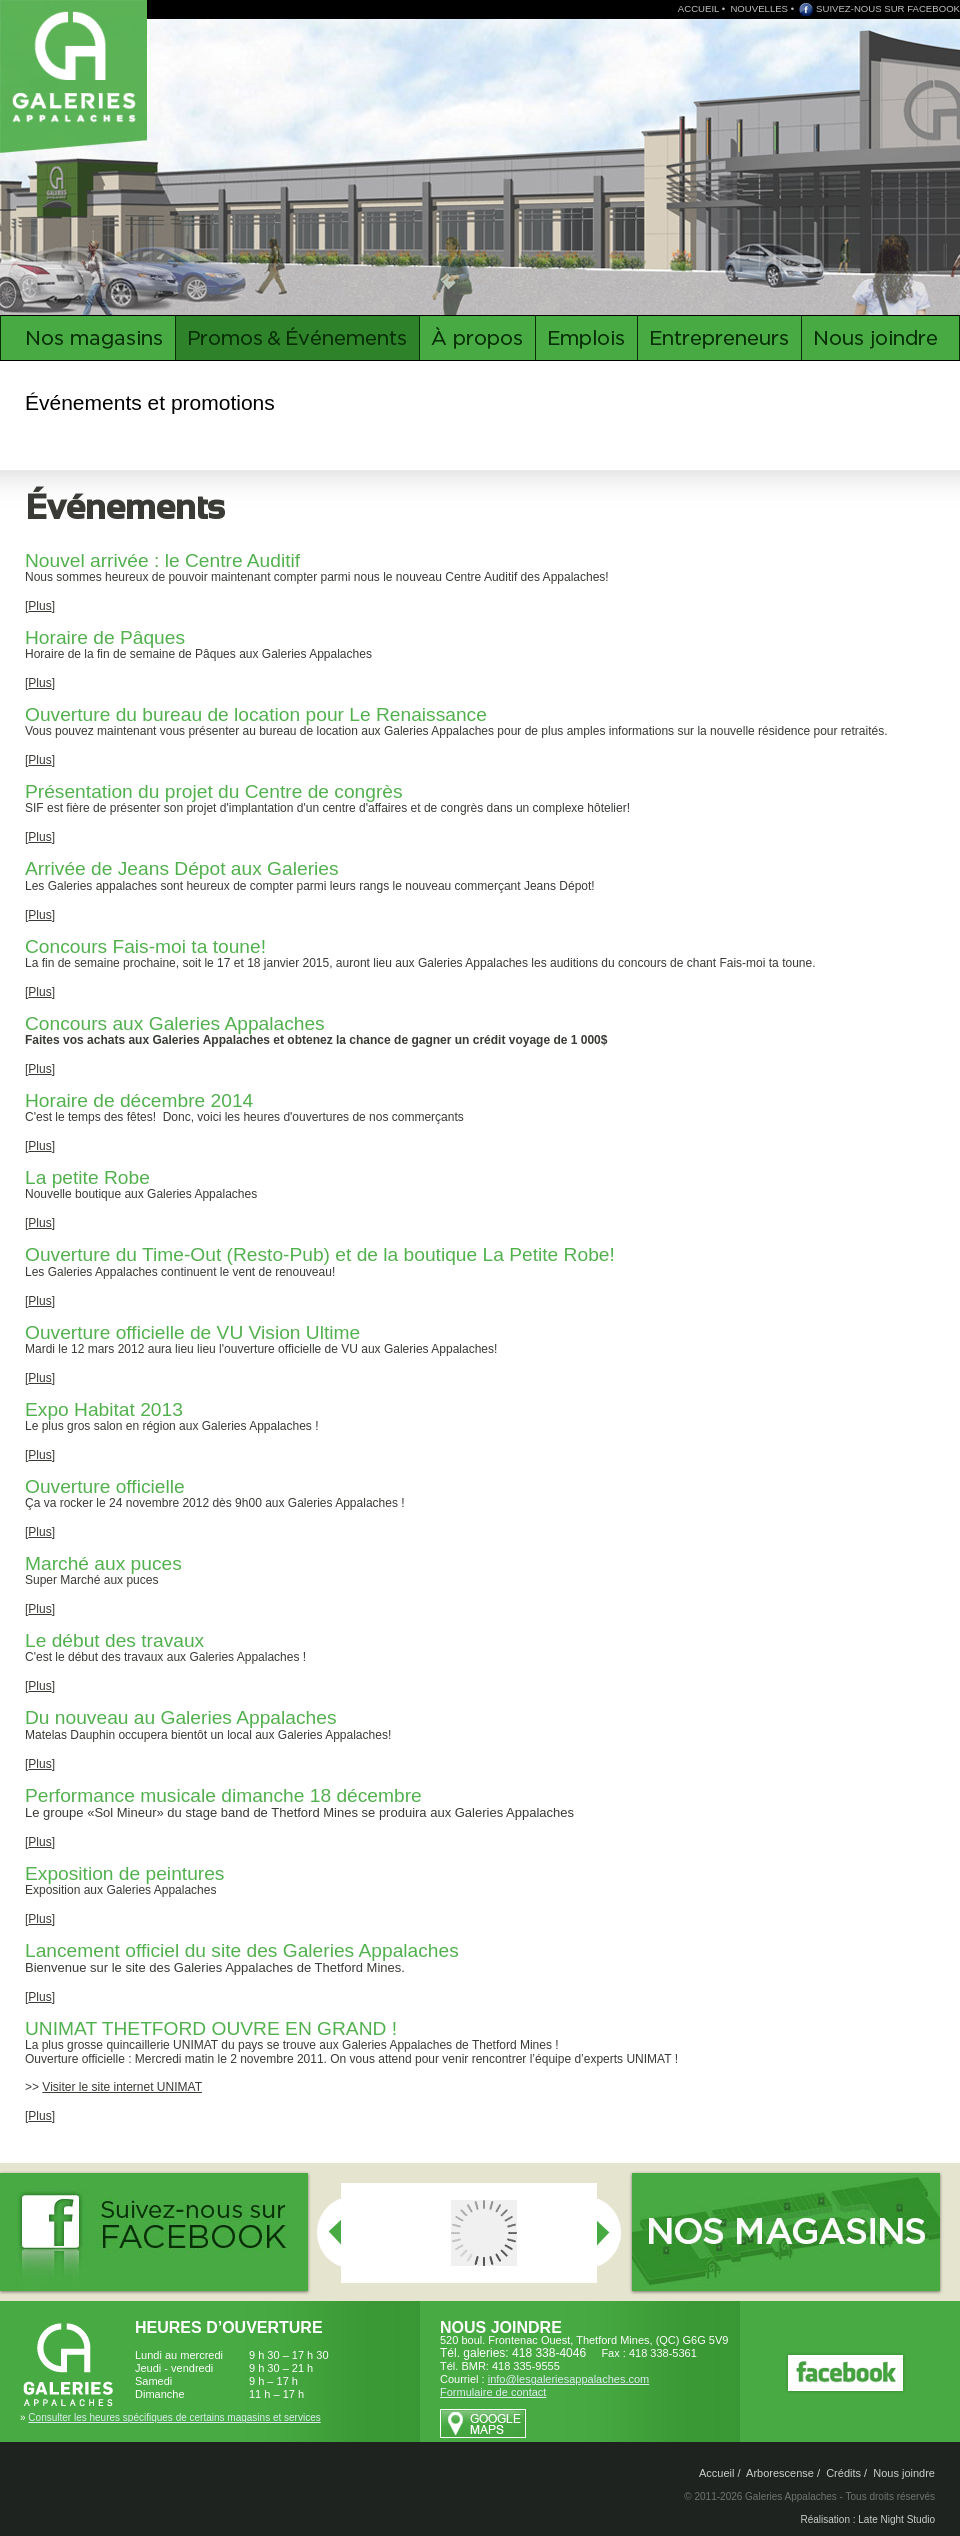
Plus (39, 606)
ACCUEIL (698, 8)
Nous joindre (904, 2473)
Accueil (716, 2473)
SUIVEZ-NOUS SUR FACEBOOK (888, 8)
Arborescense (780, 2473)
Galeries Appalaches (77, 65)
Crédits (843, 2473)
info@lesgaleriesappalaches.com (569, 2379)
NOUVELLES (759, 8)
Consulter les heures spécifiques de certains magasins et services (174, 2417)
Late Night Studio (896, 2519)
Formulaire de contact (493, 2392)
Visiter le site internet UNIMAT (122, 2087)
